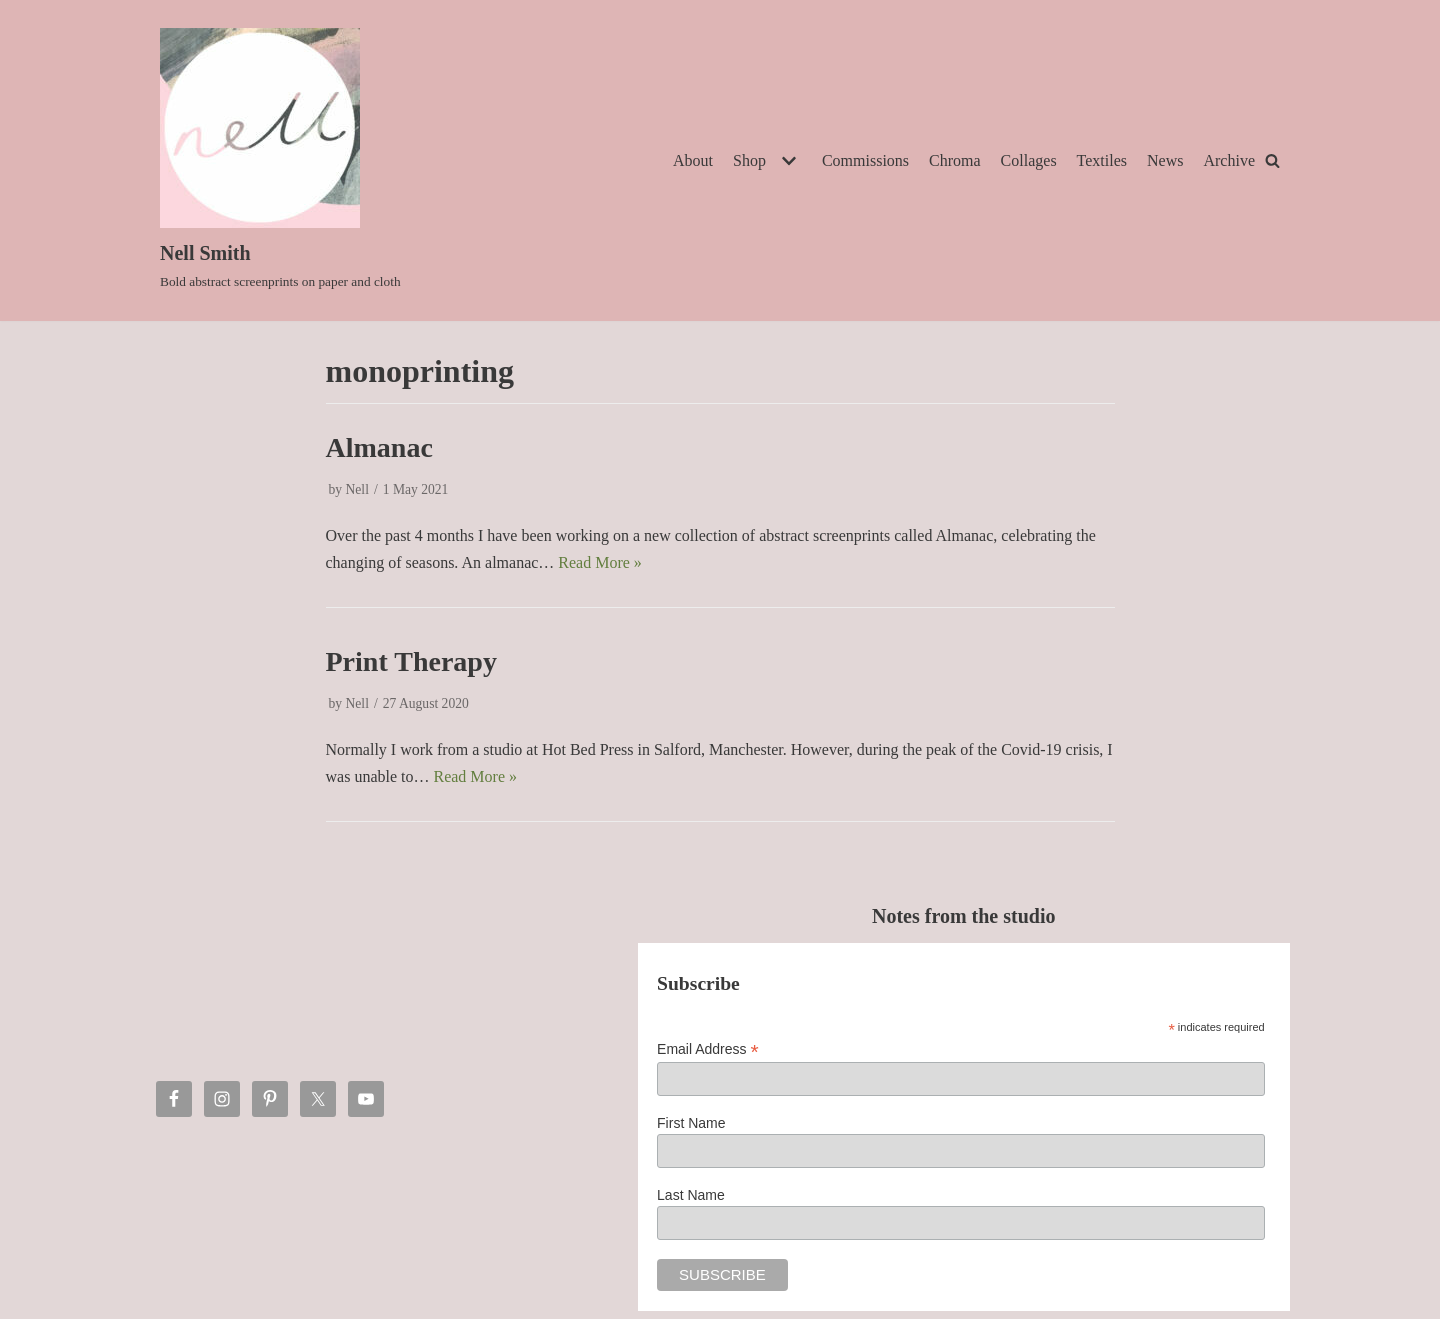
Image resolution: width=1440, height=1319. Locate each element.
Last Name (691, 1195)
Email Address (708, 1049)
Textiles (1102, 160)
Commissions (865, 160)
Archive (1229, 160)
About (693, 160)
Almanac (379, 447)
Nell (357, 489)
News (1165, 160)
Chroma (955, 160)
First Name (691, 1123)
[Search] (1272, 160)
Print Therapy (411, 661)
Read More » (600, 562)
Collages (1029, 160)
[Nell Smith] (280, 160)
